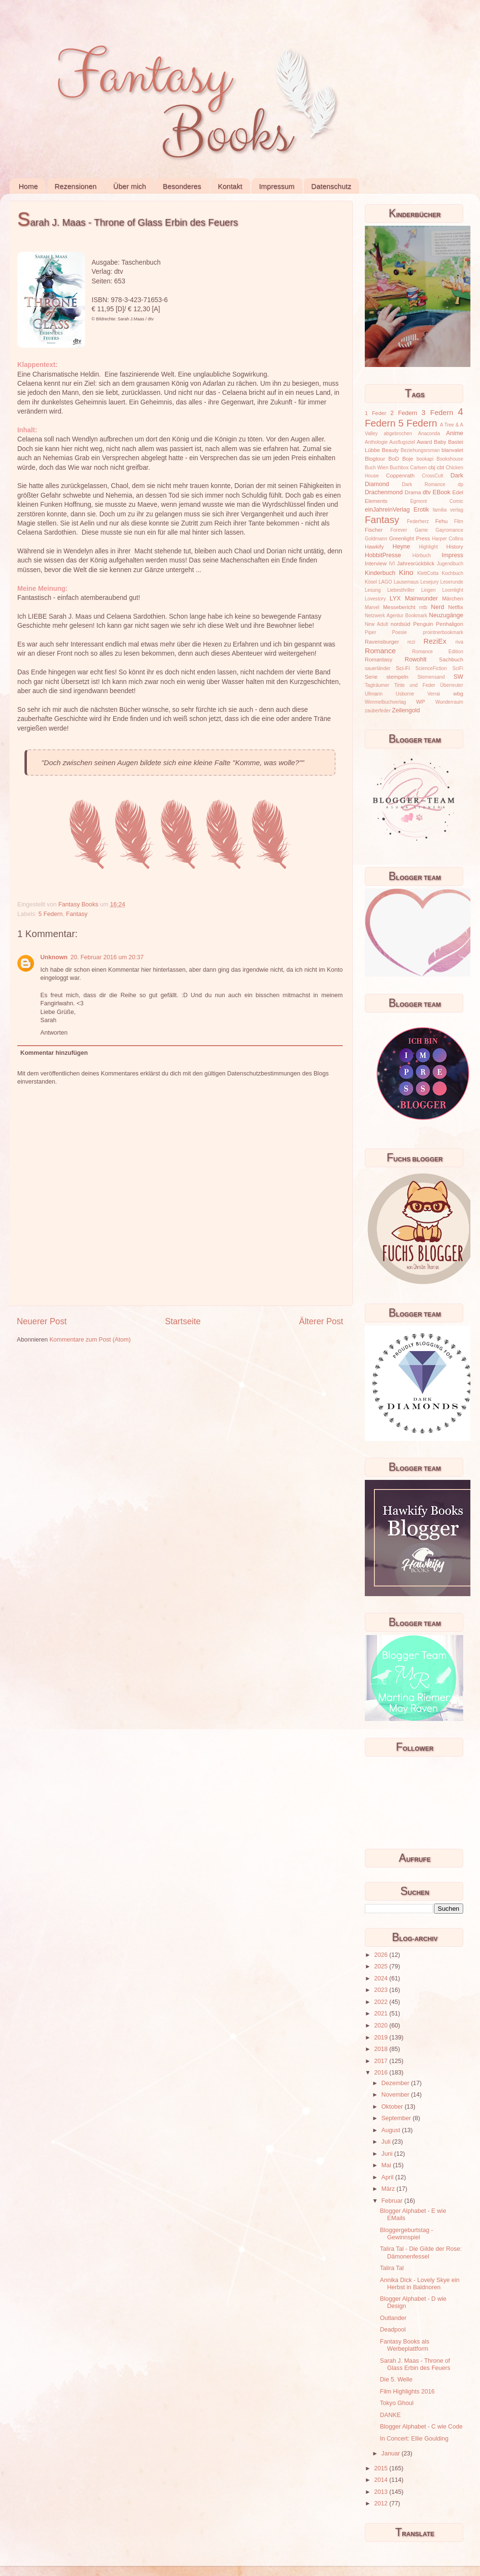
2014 (381, 2480)
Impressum (276, 186)
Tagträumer (377, 685)
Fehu (441, 521)
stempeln (397, 677)
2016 (381, 2072)
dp (460, 484)
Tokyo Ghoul (396, 2403)
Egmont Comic (436, 501)
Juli (387, 2141)
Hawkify (374, 546)
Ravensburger (382, 642)
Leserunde (451, 582)
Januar (392, 2453)
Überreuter (451, 685)
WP (420, 702)
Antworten (54, 1032)
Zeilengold (406, 710)
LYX (395, 598)
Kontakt (230, 186)
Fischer (374, 530)
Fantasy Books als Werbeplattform (404, 2345)
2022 (381, 2002)
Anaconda (429, 433)
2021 (381, 2013)
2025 (381, 1966)
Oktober (393, 2106)
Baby (440, 442)
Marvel (372, 607)
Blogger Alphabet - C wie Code (421, 2426)
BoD (393, 459)
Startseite (183, 1321)
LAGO (385, 582)
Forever (398, 530)
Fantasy (77, 914)
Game (421, 530)
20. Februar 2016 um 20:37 (107, 957)
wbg (458, 693)
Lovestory (375, 598)
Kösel (371, 582)
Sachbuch (451, 659)
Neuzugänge (446, 615)
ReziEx (434, 641)
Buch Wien (376, 467)
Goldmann (376, 538)
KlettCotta (427, 573)
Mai (387, 2165)
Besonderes (182, 186)
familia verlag (447, 510)
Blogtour (375, 459)
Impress (452, 555)
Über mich (129, 186)
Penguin (423, 624)
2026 (381, 1955)
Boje (407, 459)
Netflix (455, 607)
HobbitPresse (383, 555)
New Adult (376, 624)
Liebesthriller (401, 590)
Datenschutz (331, 186)
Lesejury (429, 582)
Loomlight (452, 590)
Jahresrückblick (415, 563)
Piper (370, 632)
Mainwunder (421, 598)
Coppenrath (400, 475)
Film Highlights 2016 (407, 2391)
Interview (375, 563)
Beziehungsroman (420, 450)
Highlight (428, 546)
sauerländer (377, 668)
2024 (381, 1978)
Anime (454, 433)
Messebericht (399, 607)
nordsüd (400, 624)
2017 (381, 2061)
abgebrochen (398, 433)
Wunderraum (449, 702)
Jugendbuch (450, 563)
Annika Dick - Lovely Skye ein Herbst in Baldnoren (419, 2284)
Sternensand (430, 677)
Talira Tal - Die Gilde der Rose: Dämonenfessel (421, 2252)
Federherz (418, 521)
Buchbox (399, 467)
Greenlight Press (409, 538)
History (454, 546)
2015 (381, 2468)
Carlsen (418, 467)
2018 (381, 2049)
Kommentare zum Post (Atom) (90, 1339)
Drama (413, 492)
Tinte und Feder (414, 685)
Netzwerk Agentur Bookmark (396, 615)
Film (458, 521)
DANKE (390, 2415)
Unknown (54, 957)
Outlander (393, 2318)
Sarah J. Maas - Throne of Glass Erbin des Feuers (415, 2364)
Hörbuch (421, 555)
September (397, 2118)
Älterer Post (321, 1321)
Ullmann (374, 693)
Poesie (399, 632)
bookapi (425, 459)
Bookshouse (450, 459)
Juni (388, 2153)
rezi (411, 642)
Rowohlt (416, 659)
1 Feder (375, 413)
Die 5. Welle (396, 2379)
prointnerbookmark (443, 632)
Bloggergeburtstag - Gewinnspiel (406, 2234)
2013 (381, 2492)
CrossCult (432, 475)
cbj (431, 467)
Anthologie (376, 442)
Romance (380, 651)
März (389, 2188)
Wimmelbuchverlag (385, 702)
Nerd (437, 607)
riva (459, 642)
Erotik (421, 509)
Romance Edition (437, 651)
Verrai (433, 693)
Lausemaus (406, 582)
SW (458, 676)
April (389, 2177)
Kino (406, 572)
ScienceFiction (431, 668)
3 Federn (437, 412)
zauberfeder (378, 710)
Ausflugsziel (402, 442)
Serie (371, 677)
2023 (381, 1990)
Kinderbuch (380, 573)
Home (28, 186)
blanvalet (452, 450)
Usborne (405, 693)
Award (424, 442)
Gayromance (449, 530)
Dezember (396, 2083)
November (396, 2094)
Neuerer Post (42, 1321)
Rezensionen (76, 186)
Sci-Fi (403, 668)
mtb (423, 607)
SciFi (458, 668)
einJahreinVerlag (387, 509)
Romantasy (378, 659)
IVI (392, 563)
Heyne (401, 546)
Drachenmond (384, 492)
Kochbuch (452, 573)
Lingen (428, 590)
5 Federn (50, 914)
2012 (381, 2503)
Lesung (373, 590)
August (392, 2130)
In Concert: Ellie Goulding (414, 2438)
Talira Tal (391, 2268)
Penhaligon (449, 624)
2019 (381, 2037)
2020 (381, 2025)
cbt (440, 467)
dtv (427, 492)
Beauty (390, 450)
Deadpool (393, 2329)
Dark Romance (423, 484)
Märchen (452, 598)
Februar (393, 2201)
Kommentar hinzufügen (54, 1053)
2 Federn (403, 413)
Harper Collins (447, 538)
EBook (441, 492)
